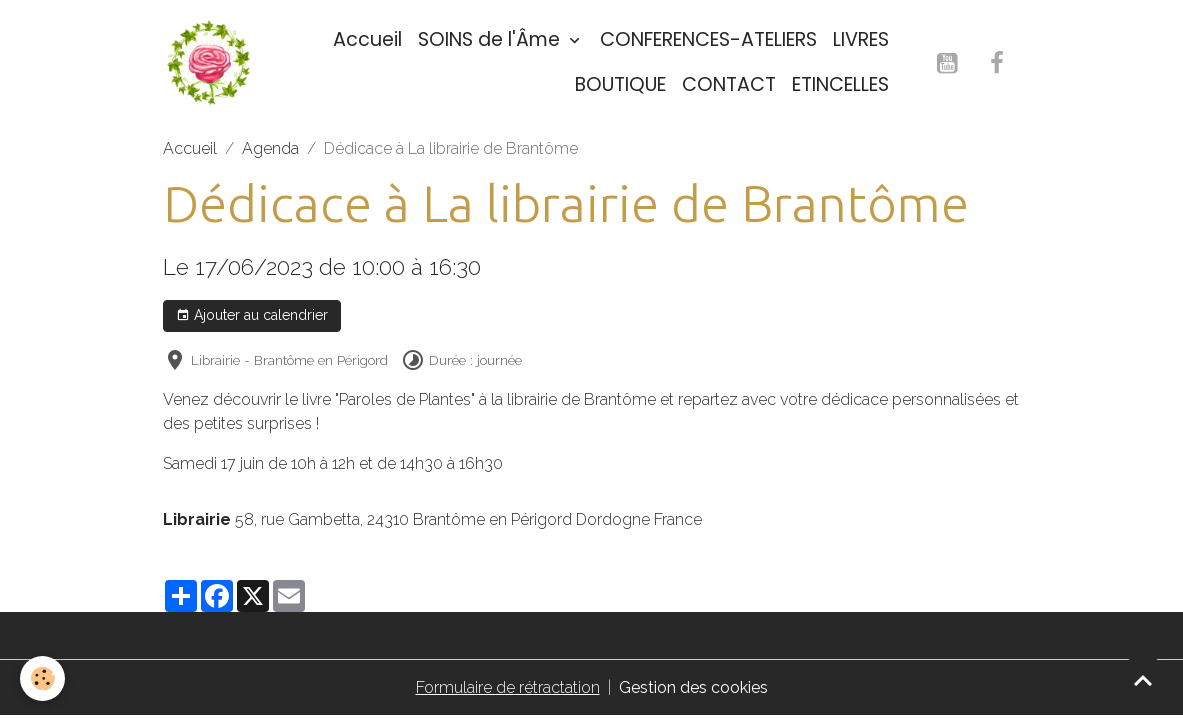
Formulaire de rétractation (508, 687)
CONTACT (729, 84)
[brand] (209, 62)
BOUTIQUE (620, 84)
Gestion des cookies (693, 687)
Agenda (270, 148)
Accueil (367, 39)
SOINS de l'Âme (491, 39)
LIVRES (861, 39)
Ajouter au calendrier (252, 316)
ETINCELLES (840, 84)
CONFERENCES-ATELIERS (708, 39)
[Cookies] (42, 678)
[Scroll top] (1143, 680)
